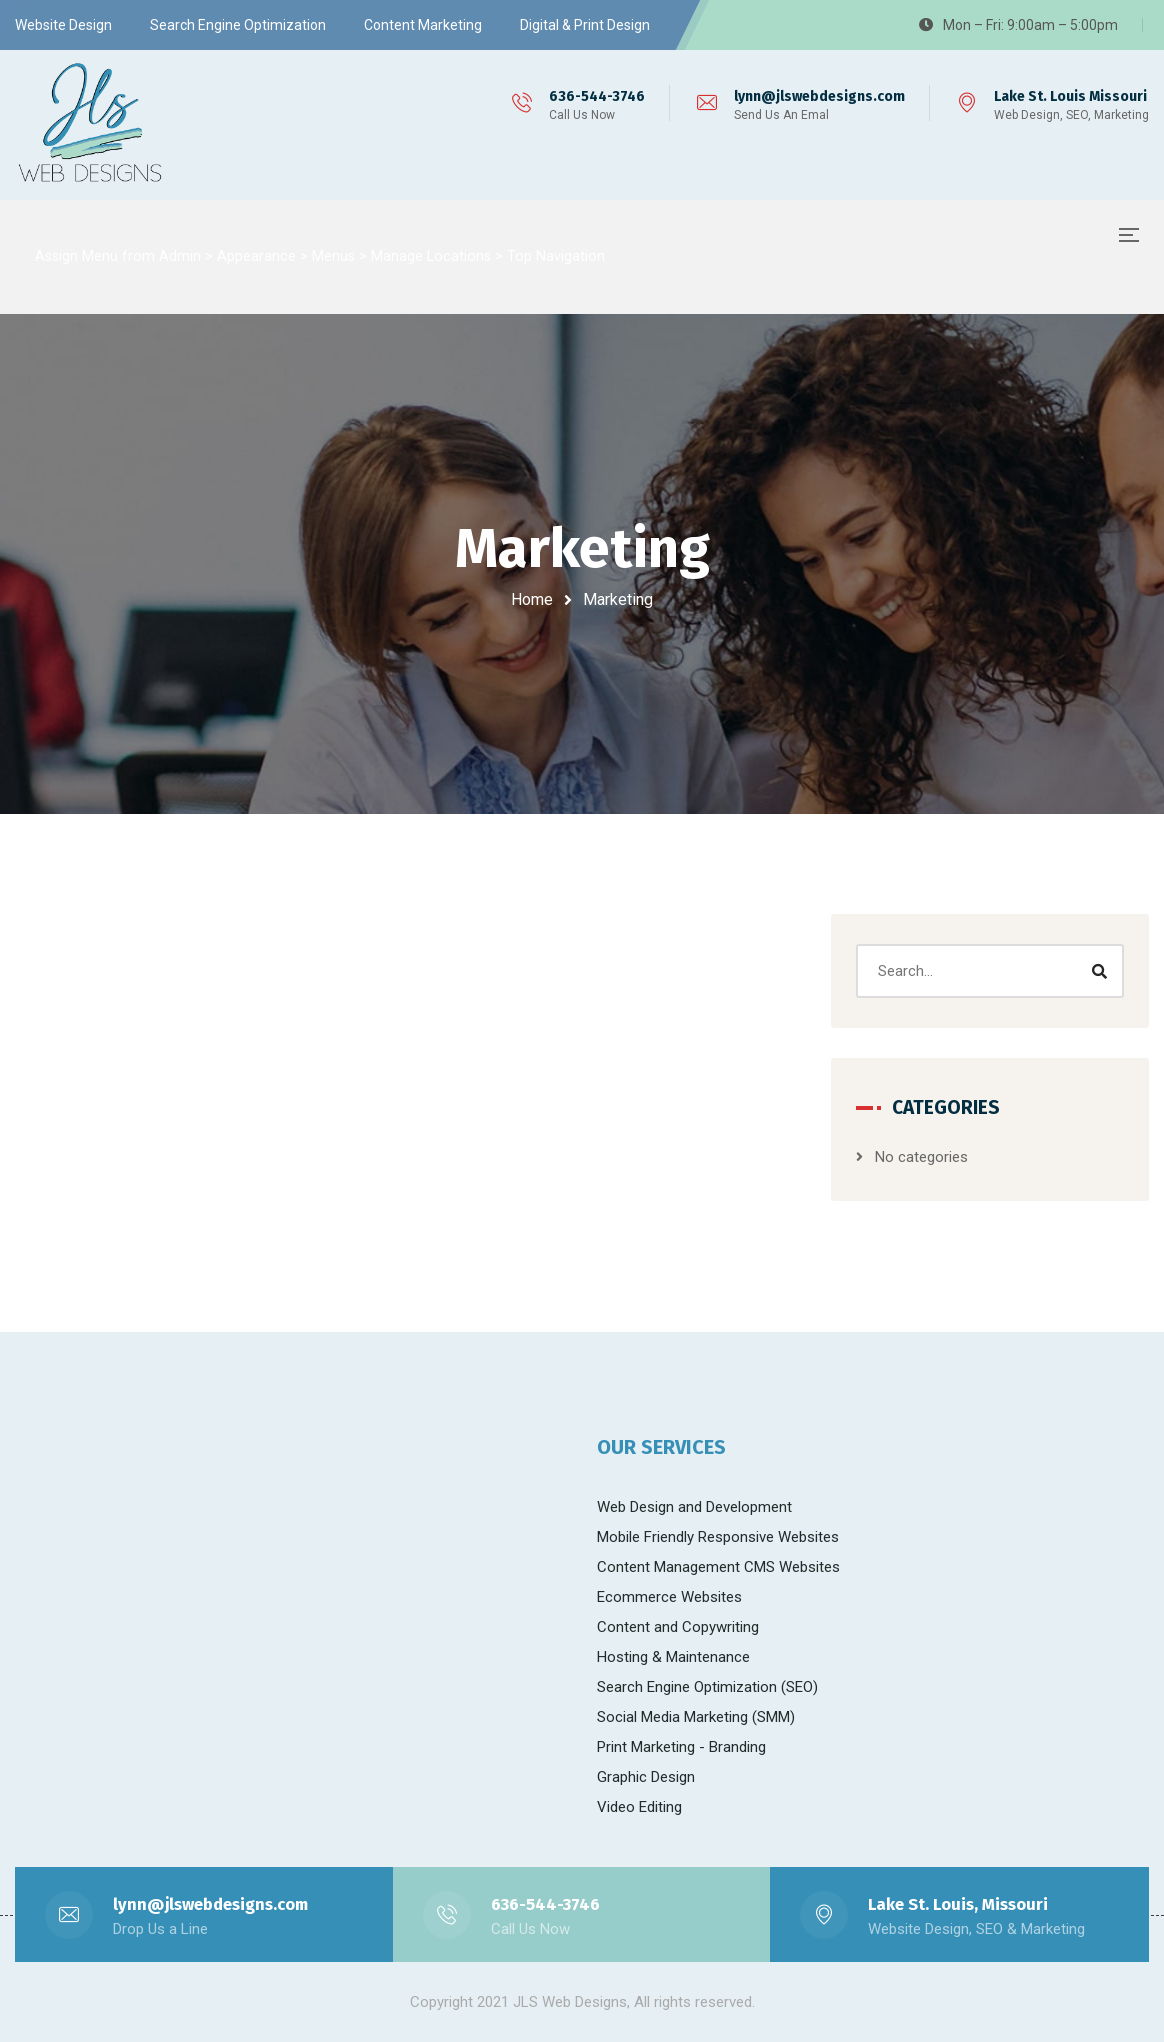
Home (532, 599)
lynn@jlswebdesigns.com (819, 96)
